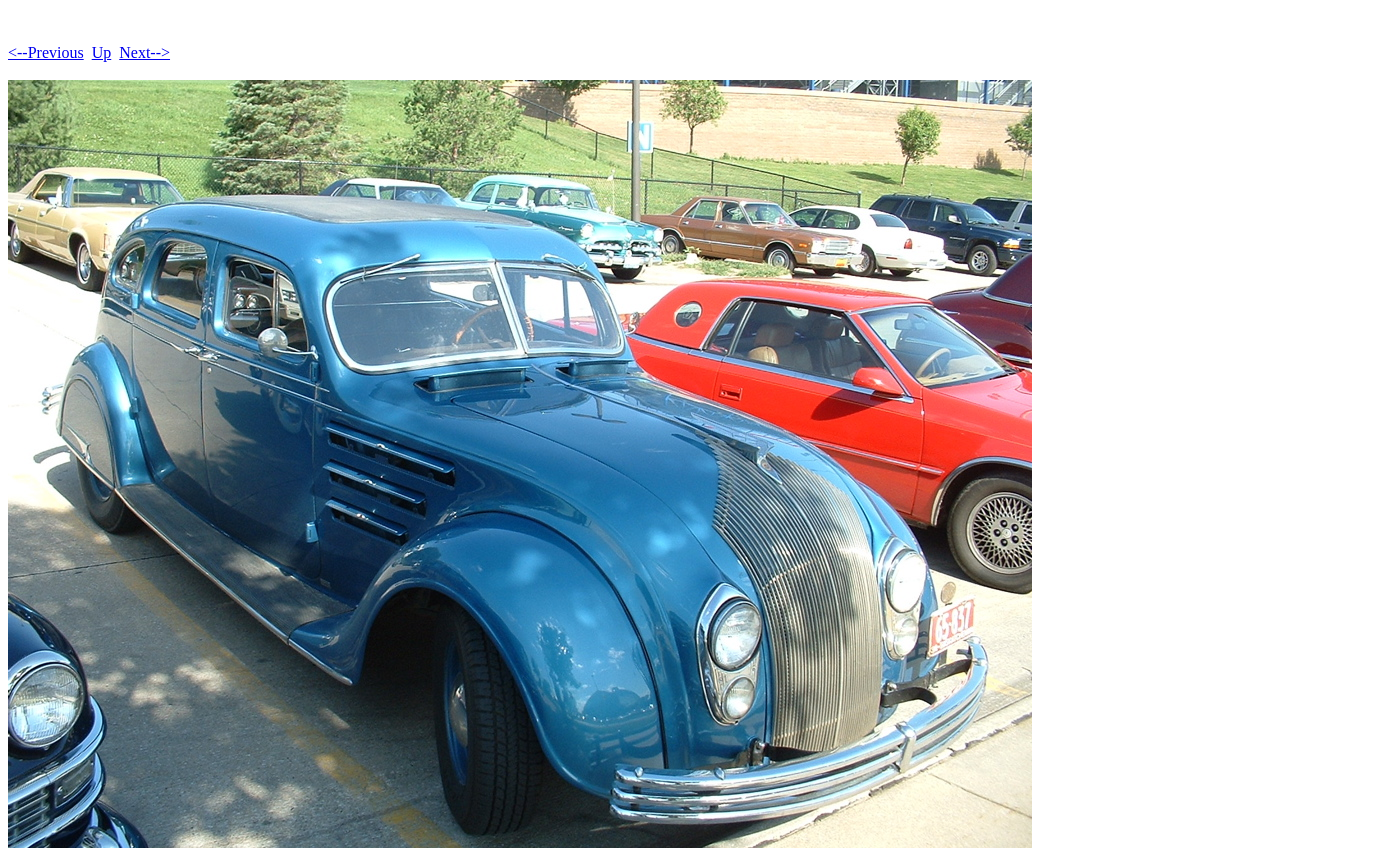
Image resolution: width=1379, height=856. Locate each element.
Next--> (144, 52)
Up (102, 52)
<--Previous (46, 52)
